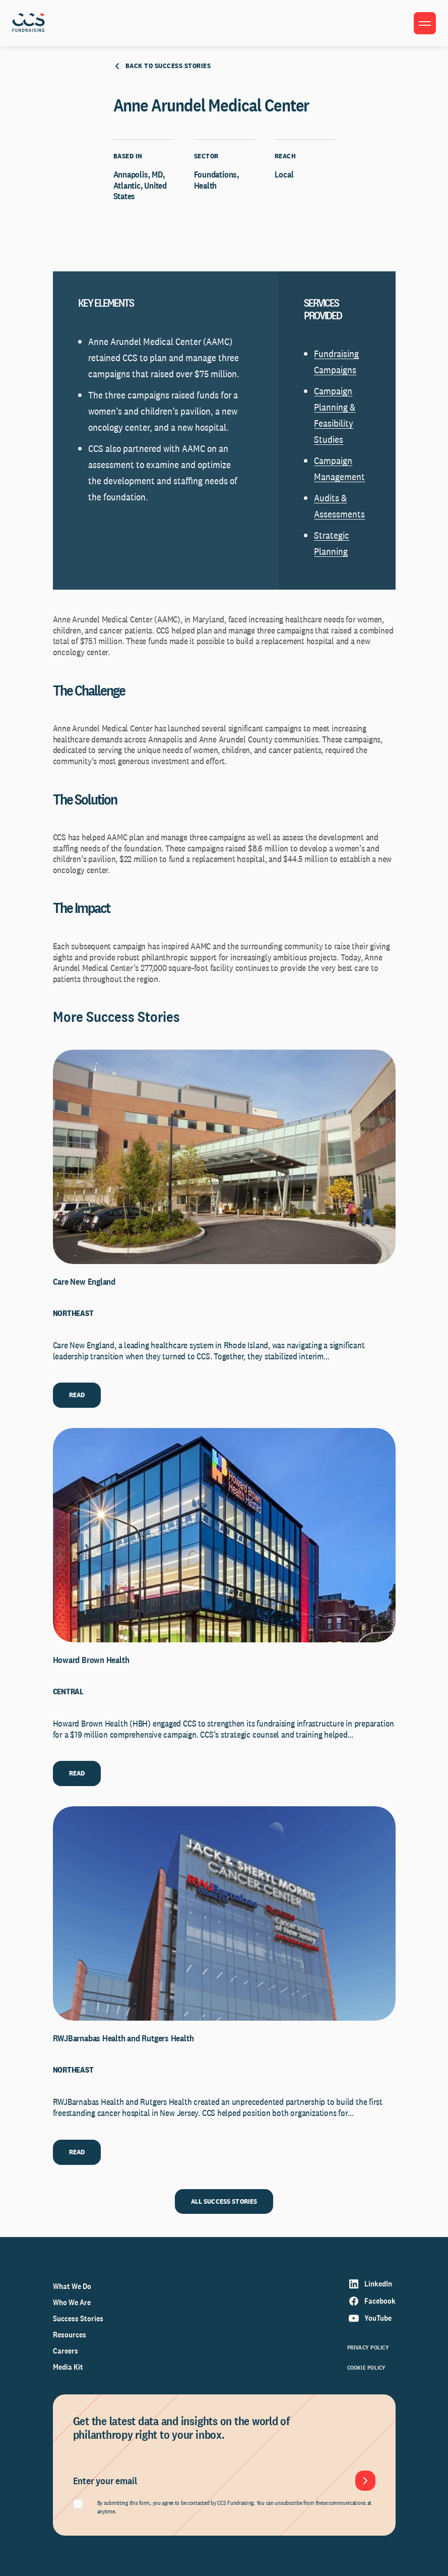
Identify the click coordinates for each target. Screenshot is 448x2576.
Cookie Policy (366, 2368)
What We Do (72, 2286)
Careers (65, 2350)
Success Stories (78, 2318)
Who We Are (72, 2302)
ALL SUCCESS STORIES (224, 2201)
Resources (69, 2334)
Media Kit (68, 2367)
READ (77, 1394)
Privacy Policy (368, 2347)
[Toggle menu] (425, 23)
